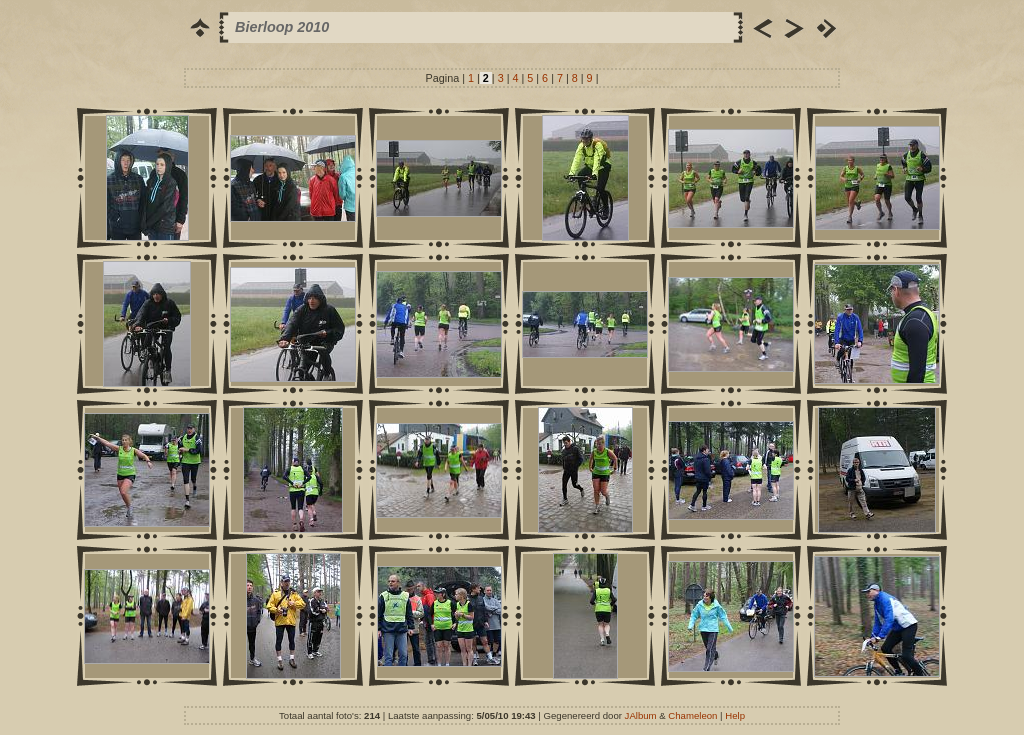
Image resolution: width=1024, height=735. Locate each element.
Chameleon (692, 715)
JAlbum (641, 715)
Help (735, 715)
